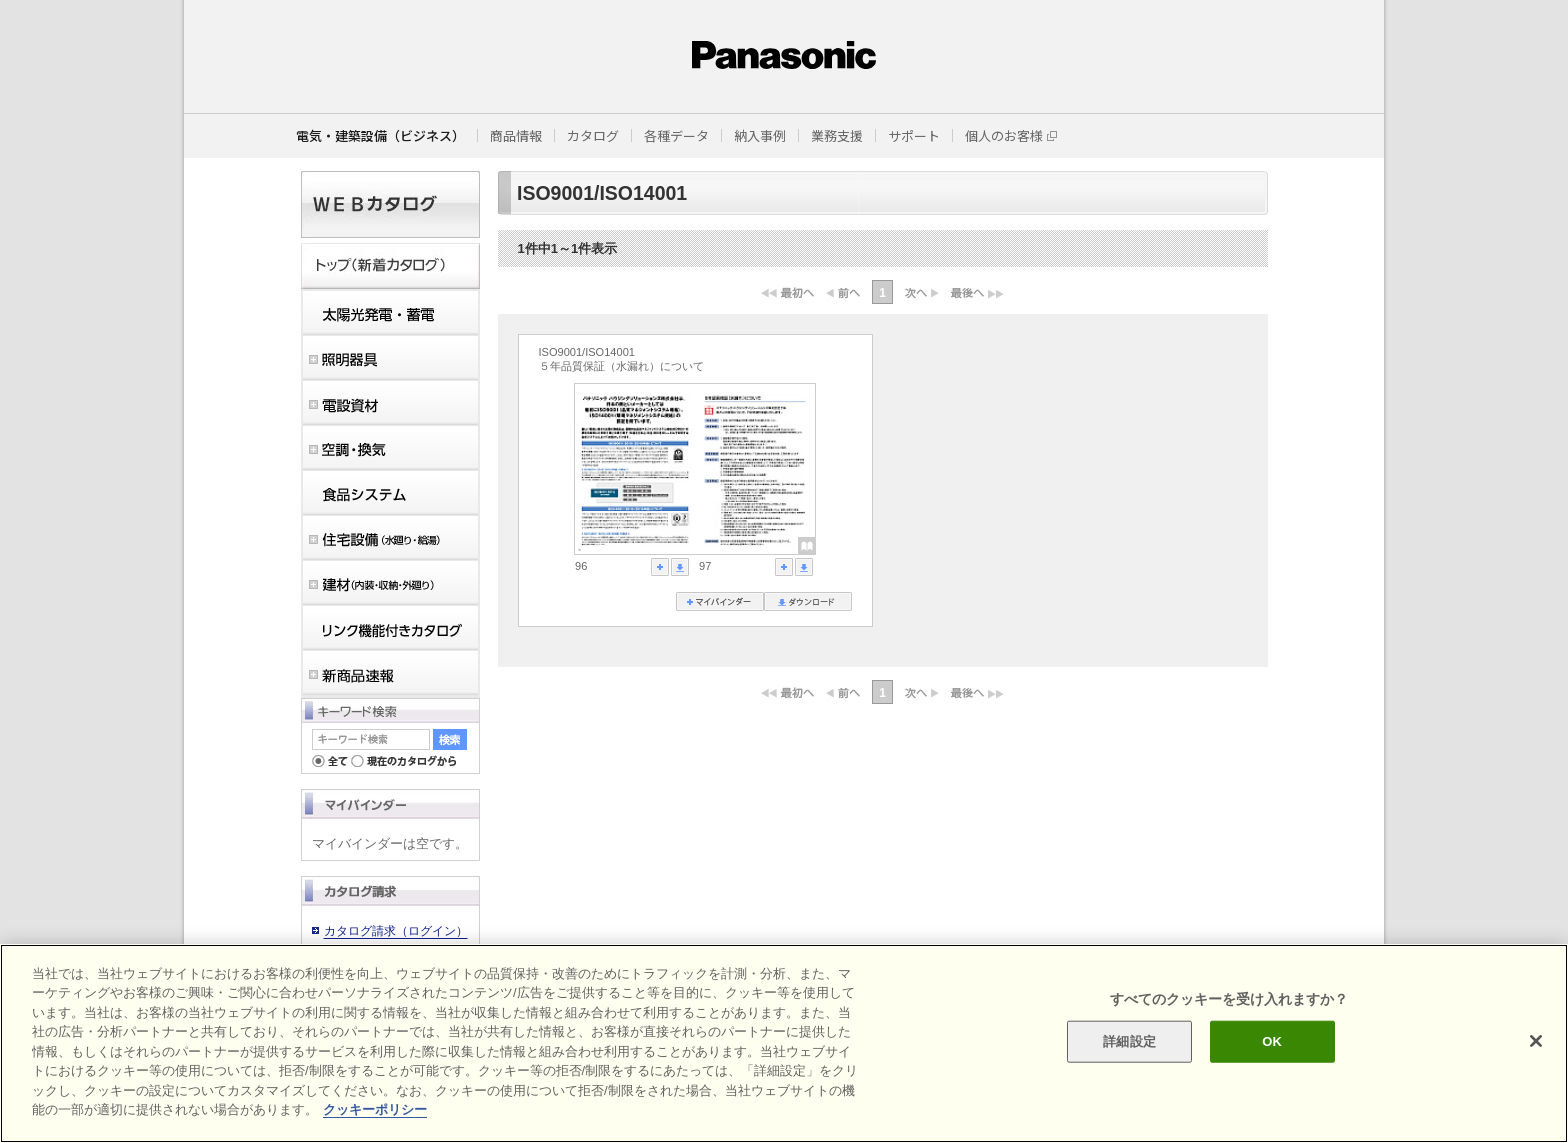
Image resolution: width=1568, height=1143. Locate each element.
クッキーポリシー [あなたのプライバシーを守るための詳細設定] (375, 1109)
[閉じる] (1536, 1041)
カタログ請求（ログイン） (396, 931)
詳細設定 (1129, 1041)
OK (1272, 1041)
